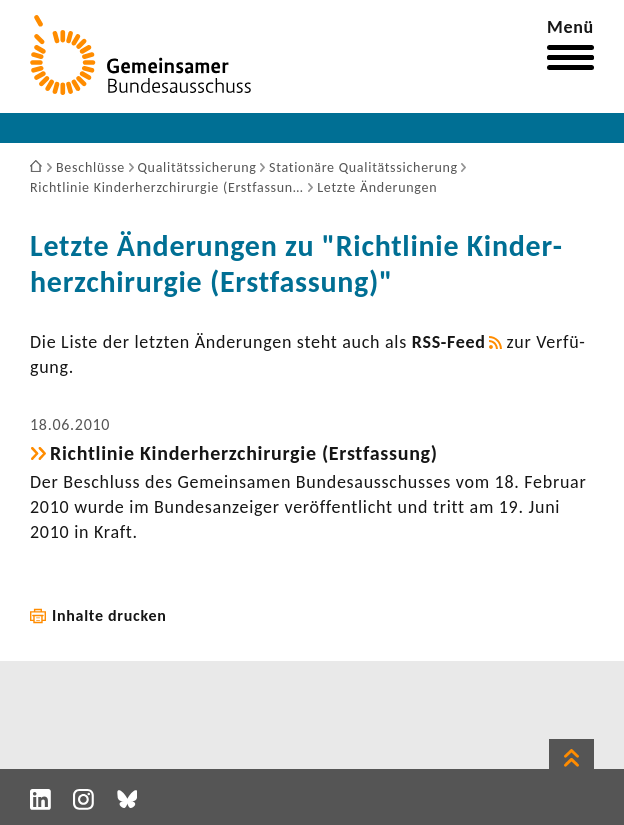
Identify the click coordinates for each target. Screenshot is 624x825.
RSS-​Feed (449, 342)
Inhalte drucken (109, 615)
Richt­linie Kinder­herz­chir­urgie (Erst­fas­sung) (244, 453)
